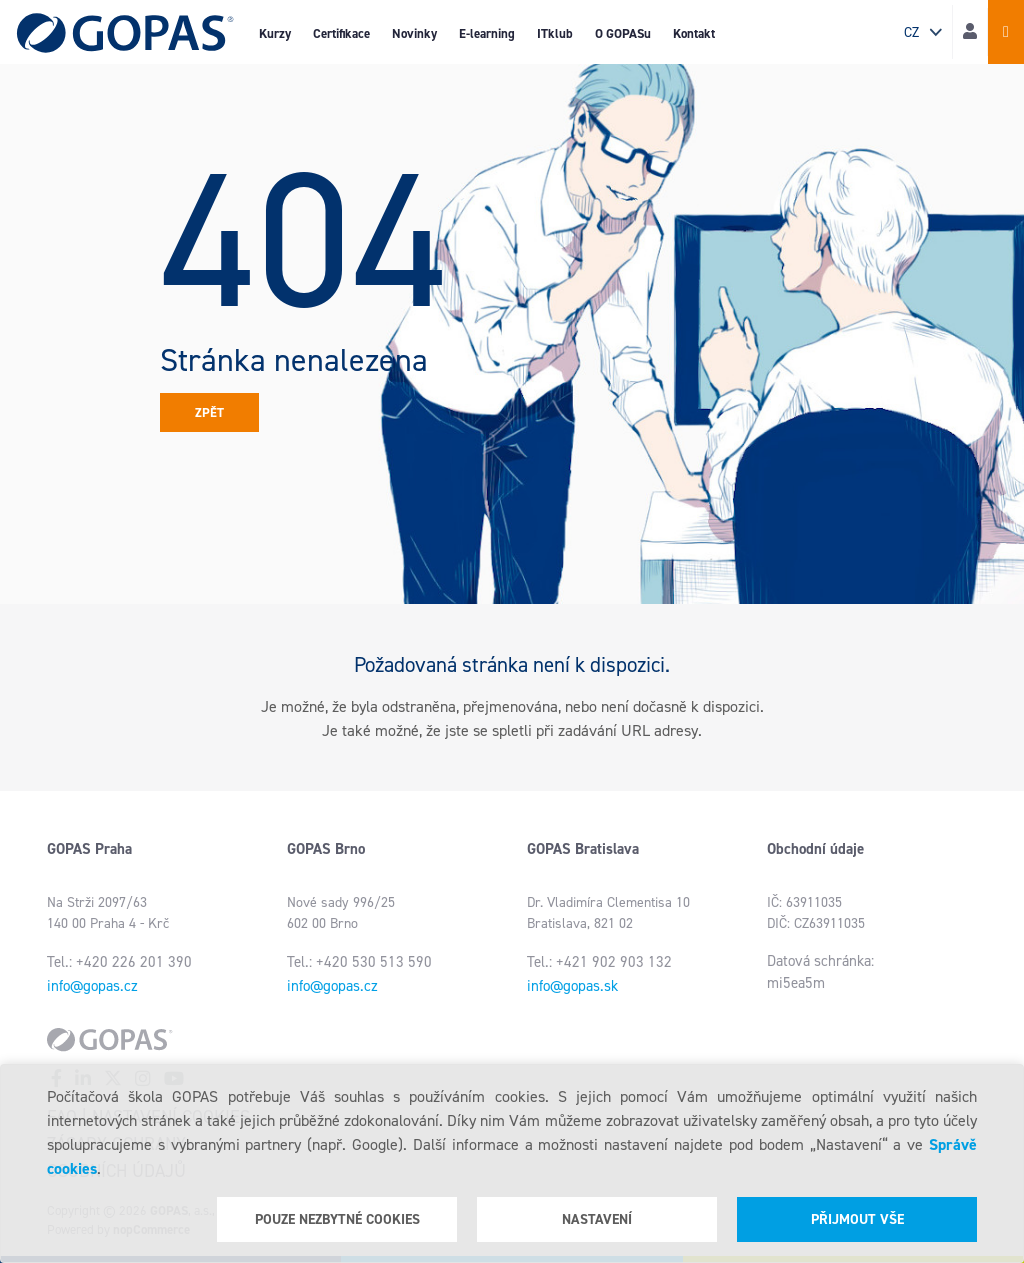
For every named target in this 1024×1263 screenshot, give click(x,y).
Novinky (414, 33)
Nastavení (597, 1219)
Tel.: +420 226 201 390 (119, 962)
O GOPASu (623, 33)
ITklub (555, 33)
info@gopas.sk (572, 986)
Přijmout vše (857, 1219)
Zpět (209, 412)
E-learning (487, 33)
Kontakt (694, 33)
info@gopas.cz (92, 986)
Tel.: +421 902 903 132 (599, 962)
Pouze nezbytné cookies (337, 1219)
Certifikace (341, 33)
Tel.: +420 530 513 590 (359, 962)
